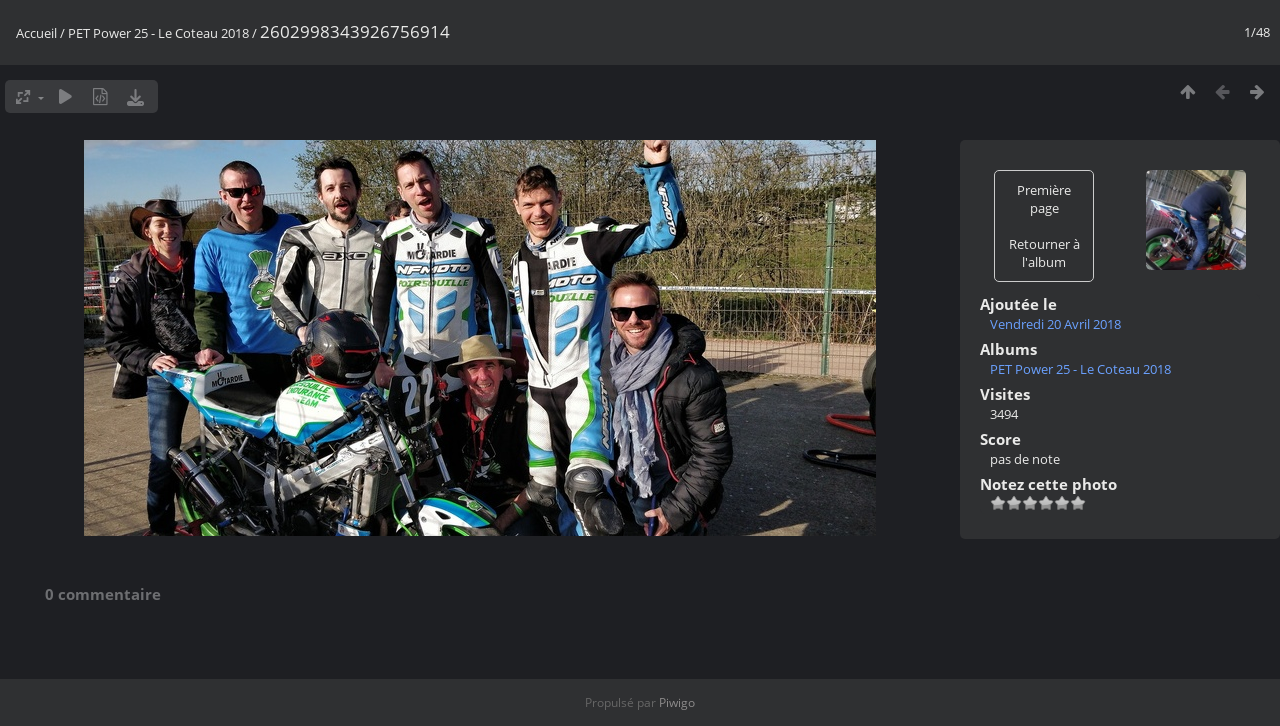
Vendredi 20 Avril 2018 (1055, 324)
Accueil (36, 33)
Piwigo (677, 702)
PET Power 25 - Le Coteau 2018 (158, 33)
